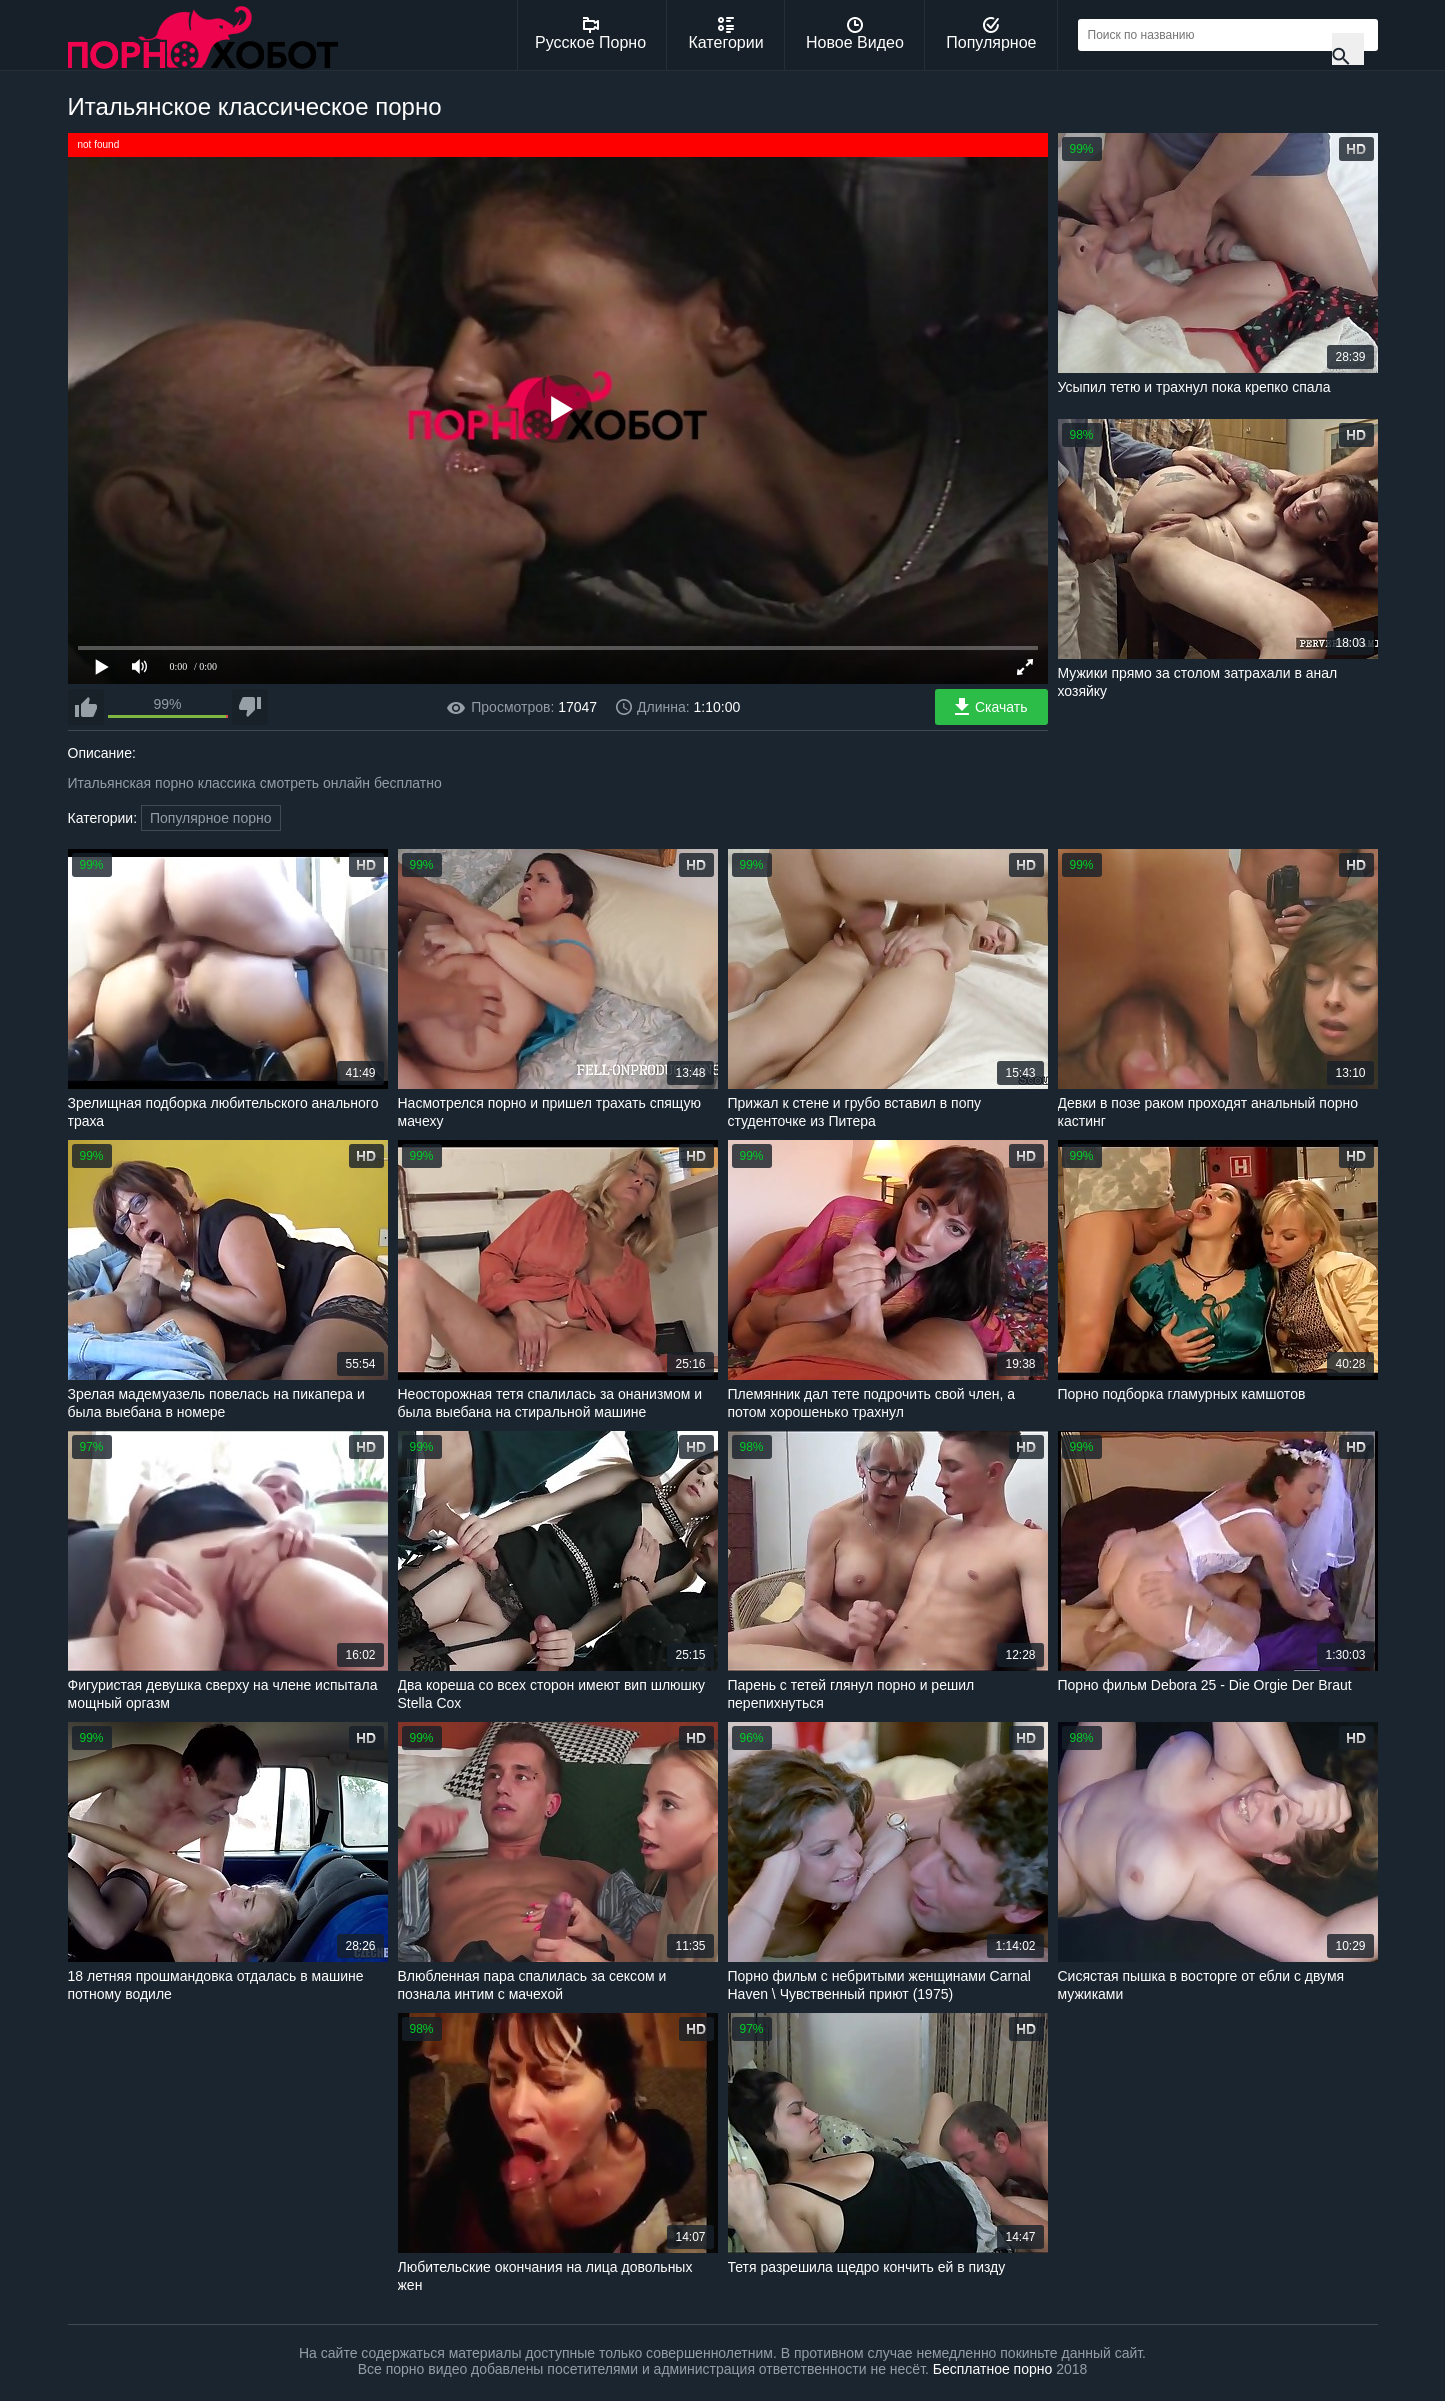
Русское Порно (590, 34)
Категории (726, 34)
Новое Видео (855, 34)
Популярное (991, 34)
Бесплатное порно (992, 2369)
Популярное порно (211, 818)
